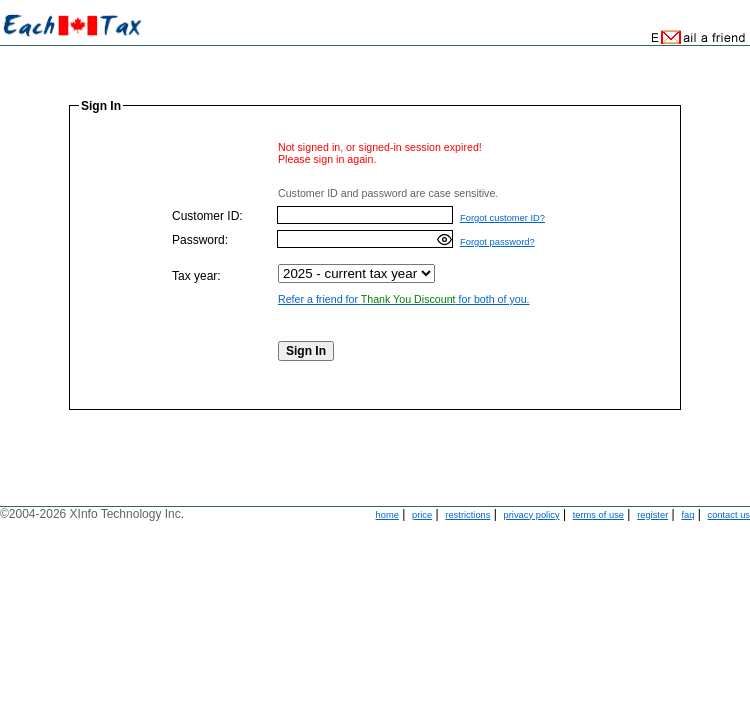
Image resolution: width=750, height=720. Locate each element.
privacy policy (532, 515)
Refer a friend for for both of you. (404, 299)
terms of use (598, 515)
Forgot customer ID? (502, 218)
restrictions (467, 515)
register (652, 515)
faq (687, 515)
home (387, 515)
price (422, 515)
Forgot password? (497, 242)
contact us (728, 515)
